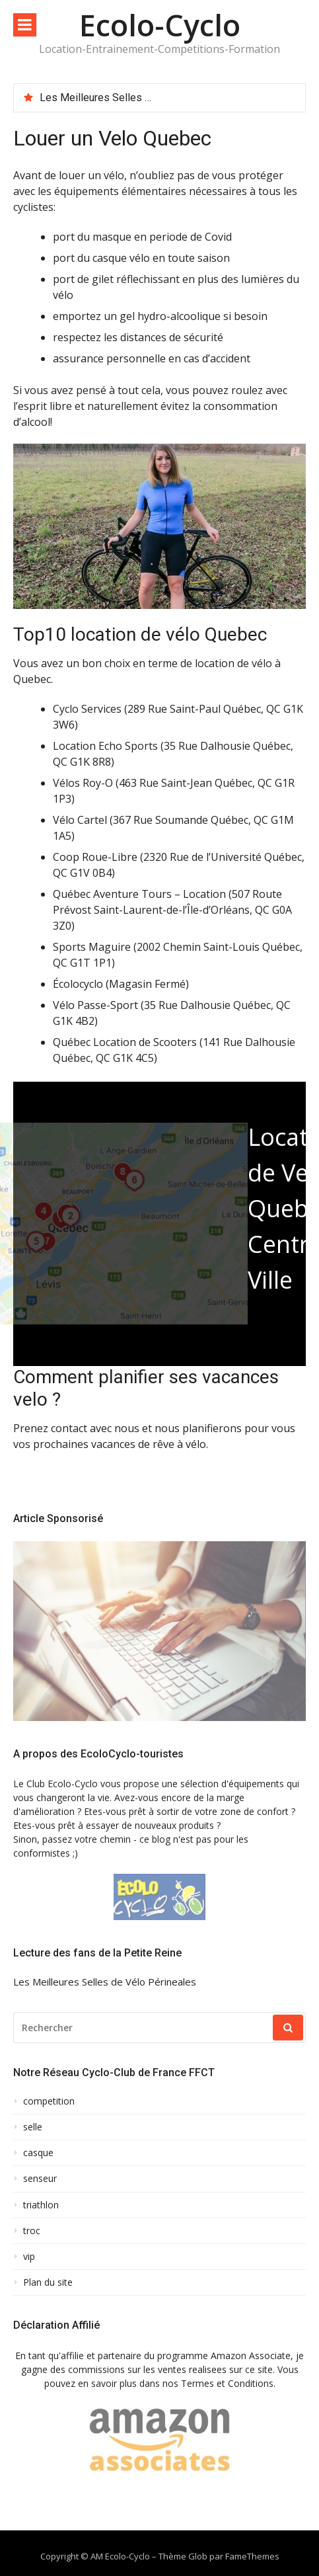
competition (49, 2101)
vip (29, 2257)
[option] (167, 98)
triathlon (41, 2205)
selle (32, 2127)
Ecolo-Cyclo (159, 25)
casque (38, 2153)
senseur (40, 2179)
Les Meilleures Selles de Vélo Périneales (136, 97)
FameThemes (252, 2556)
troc (31, 2231)
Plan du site (48, 2282)
